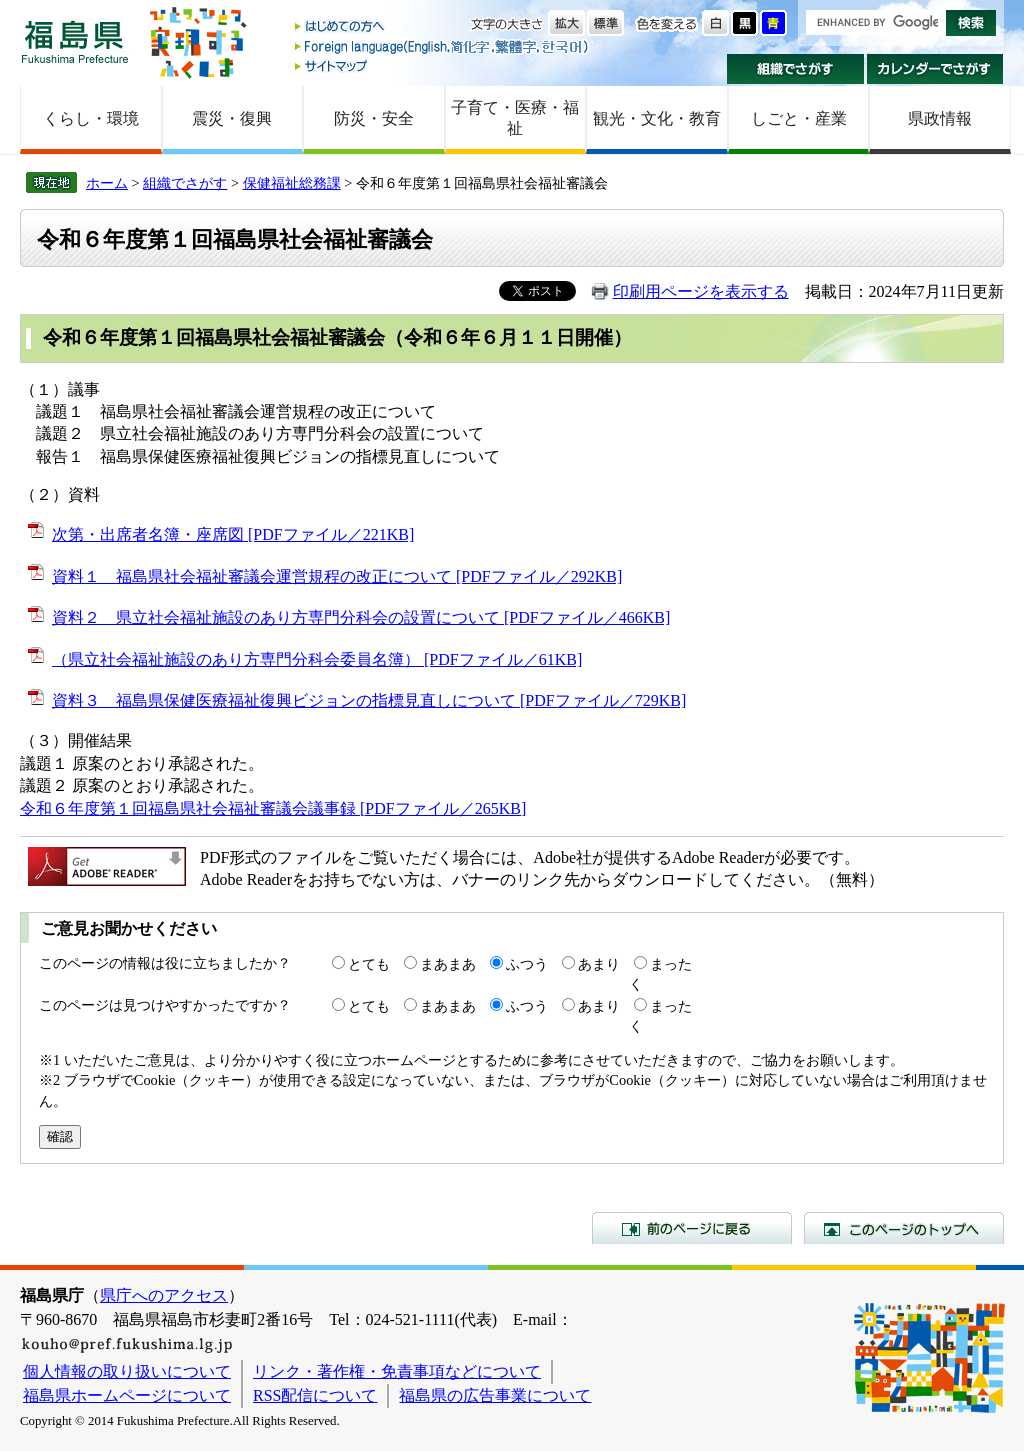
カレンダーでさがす (935, 69)
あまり (599, 964)
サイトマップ (443, 65)
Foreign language (443, 46)
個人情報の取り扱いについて (127, 1371)
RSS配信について (315, 1395)
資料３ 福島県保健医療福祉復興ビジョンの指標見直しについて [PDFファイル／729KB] (369, 700)
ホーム (107, 183)
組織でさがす (795, 69)
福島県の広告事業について (495, 1395)
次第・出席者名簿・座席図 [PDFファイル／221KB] (233, 534)
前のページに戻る (692, 1228)
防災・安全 (374, 118)
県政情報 (940, 118)
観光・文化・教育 (657, 118)
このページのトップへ (904, 1228)
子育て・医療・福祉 (515, 118)
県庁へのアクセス (164, 1295)
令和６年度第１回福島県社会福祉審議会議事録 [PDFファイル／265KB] (273, 808)
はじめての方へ (443, 27)
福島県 (75, 41)
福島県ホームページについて (127, 1395)
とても (369, 964)
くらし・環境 (91, 118)
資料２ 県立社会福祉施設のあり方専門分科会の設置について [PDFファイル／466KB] (361, 617)
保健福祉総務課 (292, 183)
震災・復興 (232, 118)
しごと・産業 (799, 118)
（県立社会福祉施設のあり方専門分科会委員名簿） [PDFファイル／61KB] (317, 659)
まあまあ (448, 964)
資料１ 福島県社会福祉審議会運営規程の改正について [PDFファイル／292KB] (337, 576)
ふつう (527, 964)
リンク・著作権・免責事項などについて (397, 1371)
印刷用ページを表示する (701, 291)
